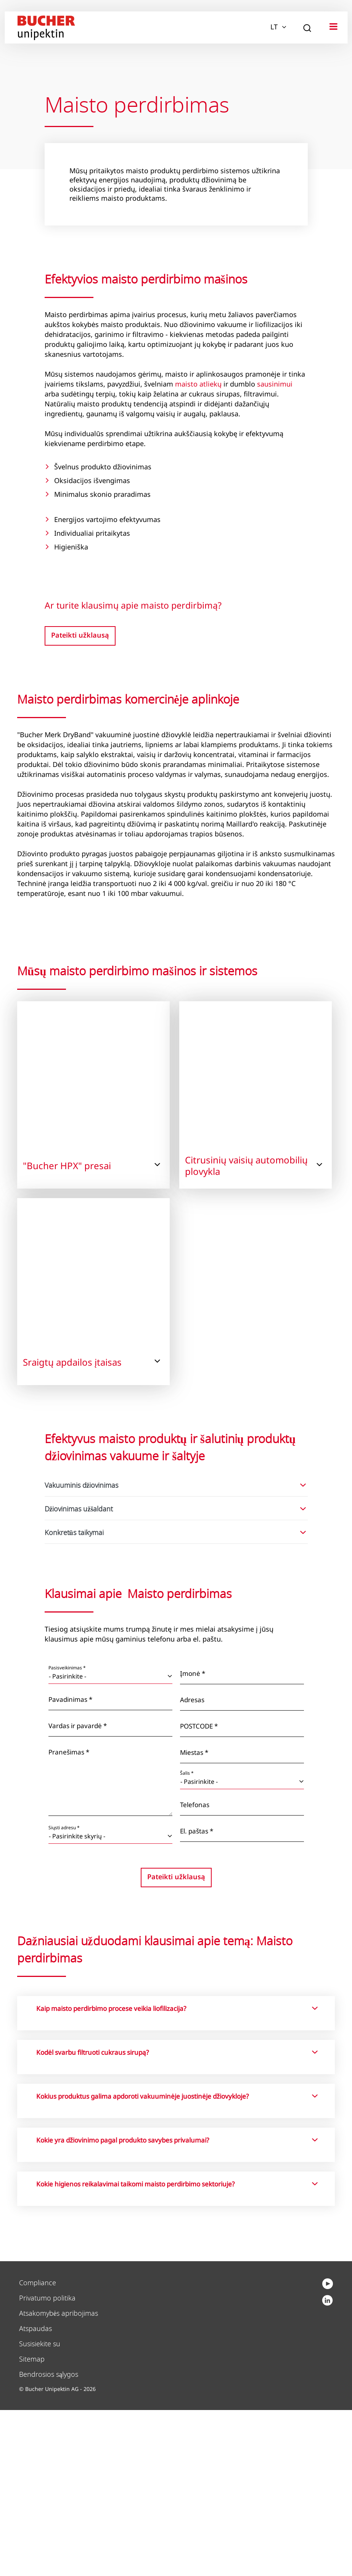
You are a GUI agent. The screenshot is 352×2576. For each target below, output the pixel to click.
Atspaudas (35, 2495)
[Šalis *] (242, 1947)
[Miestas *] (242, 1921)
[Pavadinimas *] (110, 1868)
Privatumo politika (47, 2464)
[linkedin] (327, 2453)
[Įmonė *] (242, 1842)
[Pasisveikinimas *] (110, 1842)
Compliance (37, 2449)
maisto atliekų (198, 383)
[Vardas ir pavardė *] (110, 1895)
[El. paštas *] (242, 2000)
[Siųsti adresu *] (110, 2002)
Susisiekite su (39, 2510)
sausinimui (275, 383)
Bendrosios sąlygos (48, 2540)
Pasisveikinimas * (67, 1833)
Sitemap (32, 2525)
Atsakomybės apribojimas (58, 2479)
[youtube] (327, 2470)
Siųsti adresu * (64, 1993)
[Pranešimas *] (110, 1947)
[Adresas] (242, 1869)
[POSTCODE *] (242, 1895)
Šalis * (187, 1939)
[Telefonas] (242, 1974)
